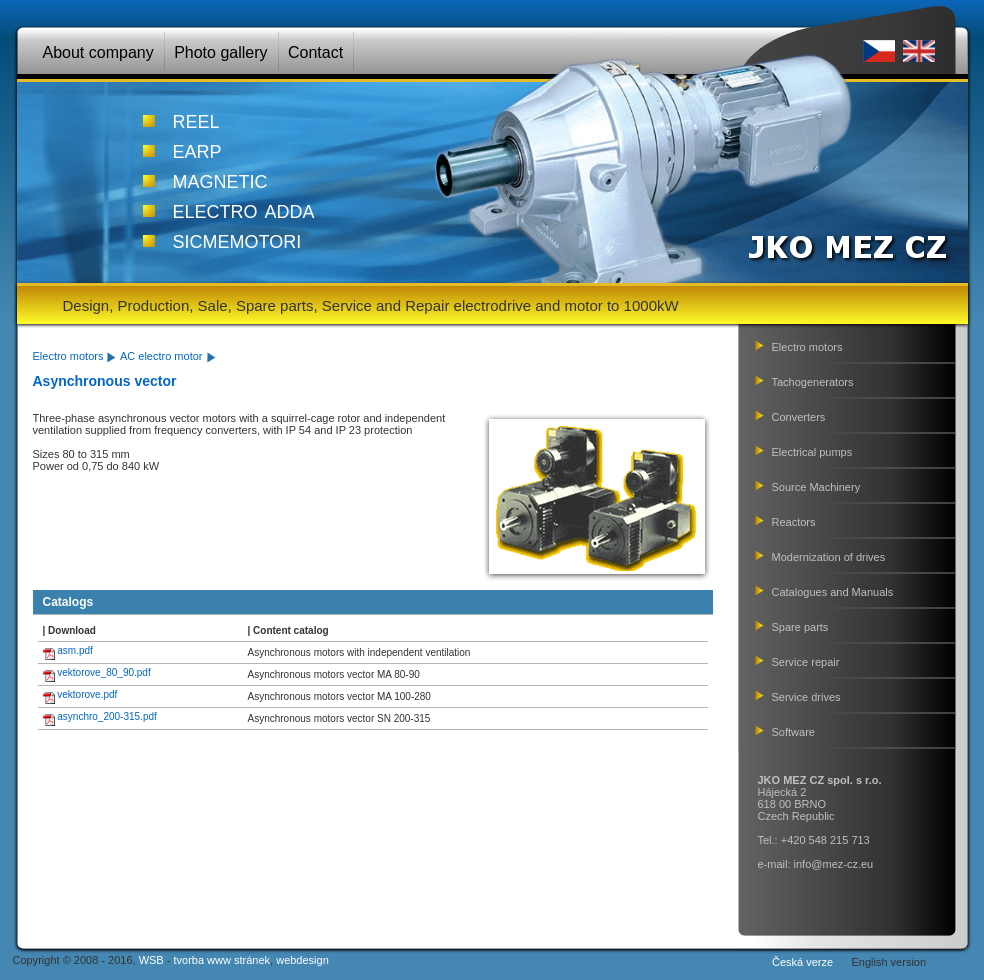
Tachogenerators (813, 382)
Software (793, 732)
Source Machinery (816, 487)
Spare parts (800, 627)
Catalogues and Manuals (833, 592)
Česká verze (802, 962)
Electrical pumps (812, 452)
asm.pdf (75, 650)
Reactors (794, 522)
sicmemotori (237, 239)
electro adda (244, 209)
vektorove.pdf (87, 694)
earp (197, 149)
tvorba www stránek (221, 960)
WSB (151, 960)
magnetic (220, 179)
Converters (799, 417)
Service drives (806, 697)
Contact (315, 52)
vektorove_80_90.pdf (103, 672)
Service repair (806, 662)
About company (98, 52)
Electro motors (68, 356)
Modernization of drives (829, 557)
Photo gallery (220, 52)
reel (196, 119)
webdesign (302, 960)
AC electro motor (161, 356)
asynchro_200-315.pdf (107, 716)
